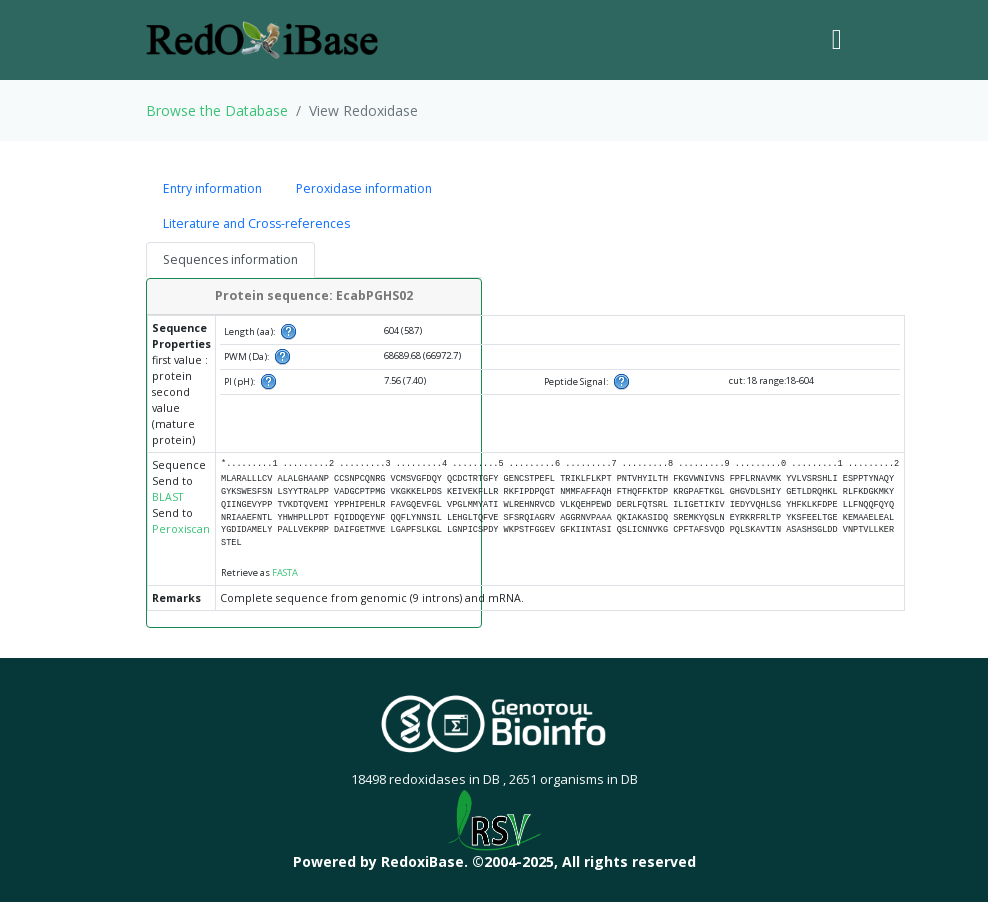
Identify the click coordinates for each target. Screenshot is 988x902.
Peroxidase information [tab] (364, 188)
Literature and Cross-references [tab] (256, 223)
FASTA (285, 572)
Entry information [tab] (212, 188)
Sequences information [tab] (230, 259)
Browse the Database (217, 110)
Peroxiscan (181, 529)
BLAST (167, 497)
